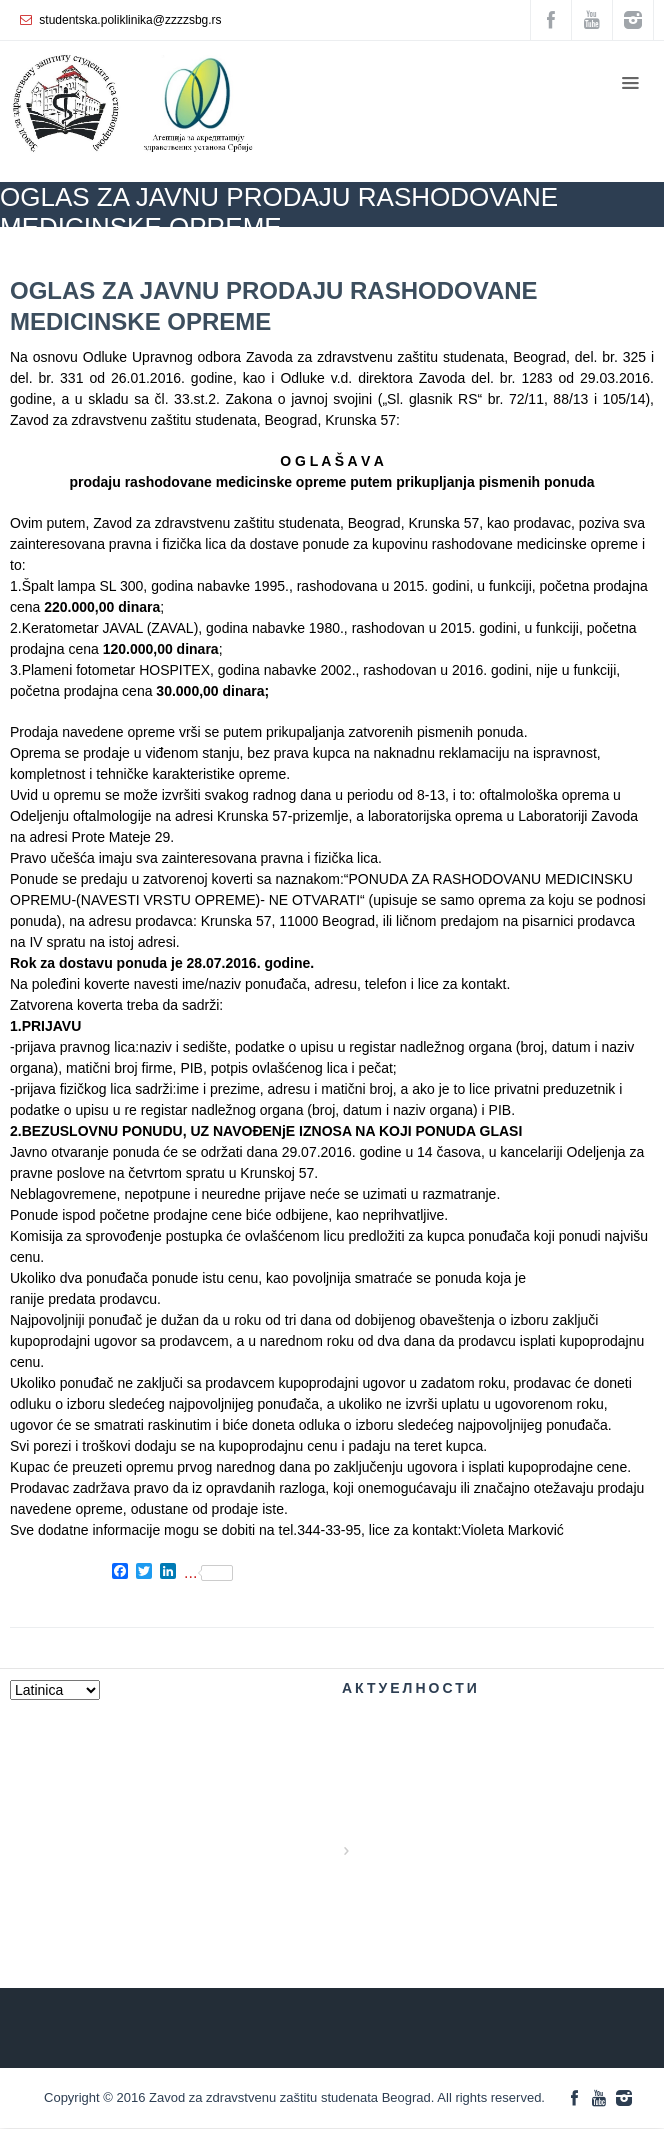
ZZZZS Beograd (90, 256)
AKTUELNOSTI (195, 256)
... (208, 1573)
